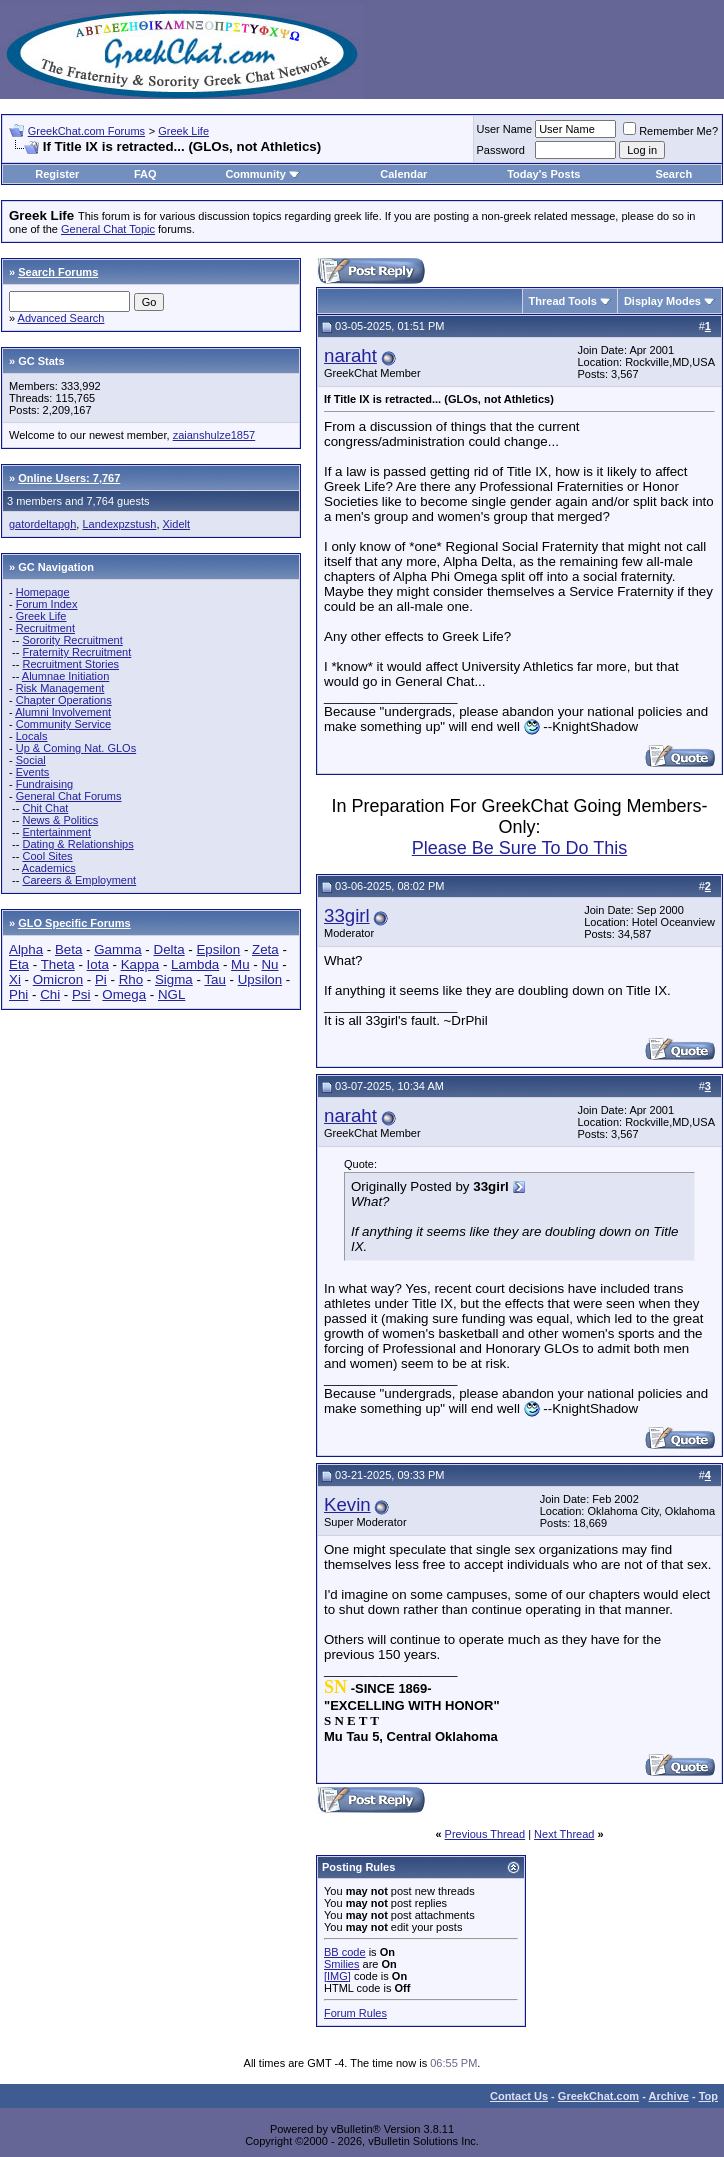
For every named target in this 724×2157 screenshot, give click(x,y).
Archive (669, 2096)
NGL (171, 994)
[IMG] (337, 1976)
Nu (269, 964)
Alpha (26, 949)
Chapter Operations (64, 700)
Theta (58, 964)
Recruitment (45, 628)
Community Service (63, 724)
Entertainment (56, 832)
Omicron (58, 979)
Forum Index (47, 604)
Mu (240, 964)
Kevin (347, 1504)
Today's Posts (543, 174)
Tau (215, 979)
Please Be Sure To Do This (519, 848)
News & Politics (60, 820)
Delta (169, 949)
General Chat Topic (108, 229)
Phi (18, 994)
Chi (50, 994)
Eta (19, 964)
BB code (345, 1952)
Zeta (265, 949)
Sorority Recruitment (72, 640)
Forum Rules (355, 2013)
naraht (350, 355)
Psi (81, 994)
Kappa (140, 964)
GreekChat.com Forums (86, 131)
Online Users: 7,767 (69, 478)
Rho (131, 979)
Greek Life (183, 131)
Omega (124, 994)
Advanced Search (61, 318)
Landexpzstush (119, 524)
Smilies (341, 1964)
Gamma (117, 949)
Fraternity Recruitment (76, 652)
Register (57, 174)
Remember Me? (670, 131)
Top (708, 2096)
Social (31, 760)
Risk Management (60, 688)
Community (262, 174)
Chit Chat (45, 808)
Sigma (174, 979)
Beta (68, 949)
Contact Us (519, 2096)
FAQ (145, 174)
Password (501, 150)
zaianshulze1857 (214, 435)
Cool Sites (47, 856)
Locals (32, 736)
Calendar (403, 174)
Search (673, 174)
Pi (101, 979)
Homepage (43, 592)
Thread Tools (563, 301)
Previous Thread (485, 1834)
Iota (98, 964)
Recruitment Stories (70, 664)
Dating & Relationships (77, 844)
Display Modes (662, 301)
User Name (505, 129)
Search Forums (58, 272)
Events (33, 772)
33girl (347, 915)
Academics (49, 868)
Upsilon (260, 979)
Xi (15, 979)
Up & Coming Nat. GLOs (76, 748)
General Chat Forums (69, 796)
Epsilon (218, 949)
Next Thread (564, 1834)
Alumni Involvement (63, 712)
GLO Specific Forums (74, 923)
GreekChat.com (598, 2096)
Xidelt (177, 524)
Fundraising (44, 784)
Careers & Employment (79, 880)
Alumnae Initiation (65, 676)
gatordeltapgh (42, 524)
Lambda (195, 964)
